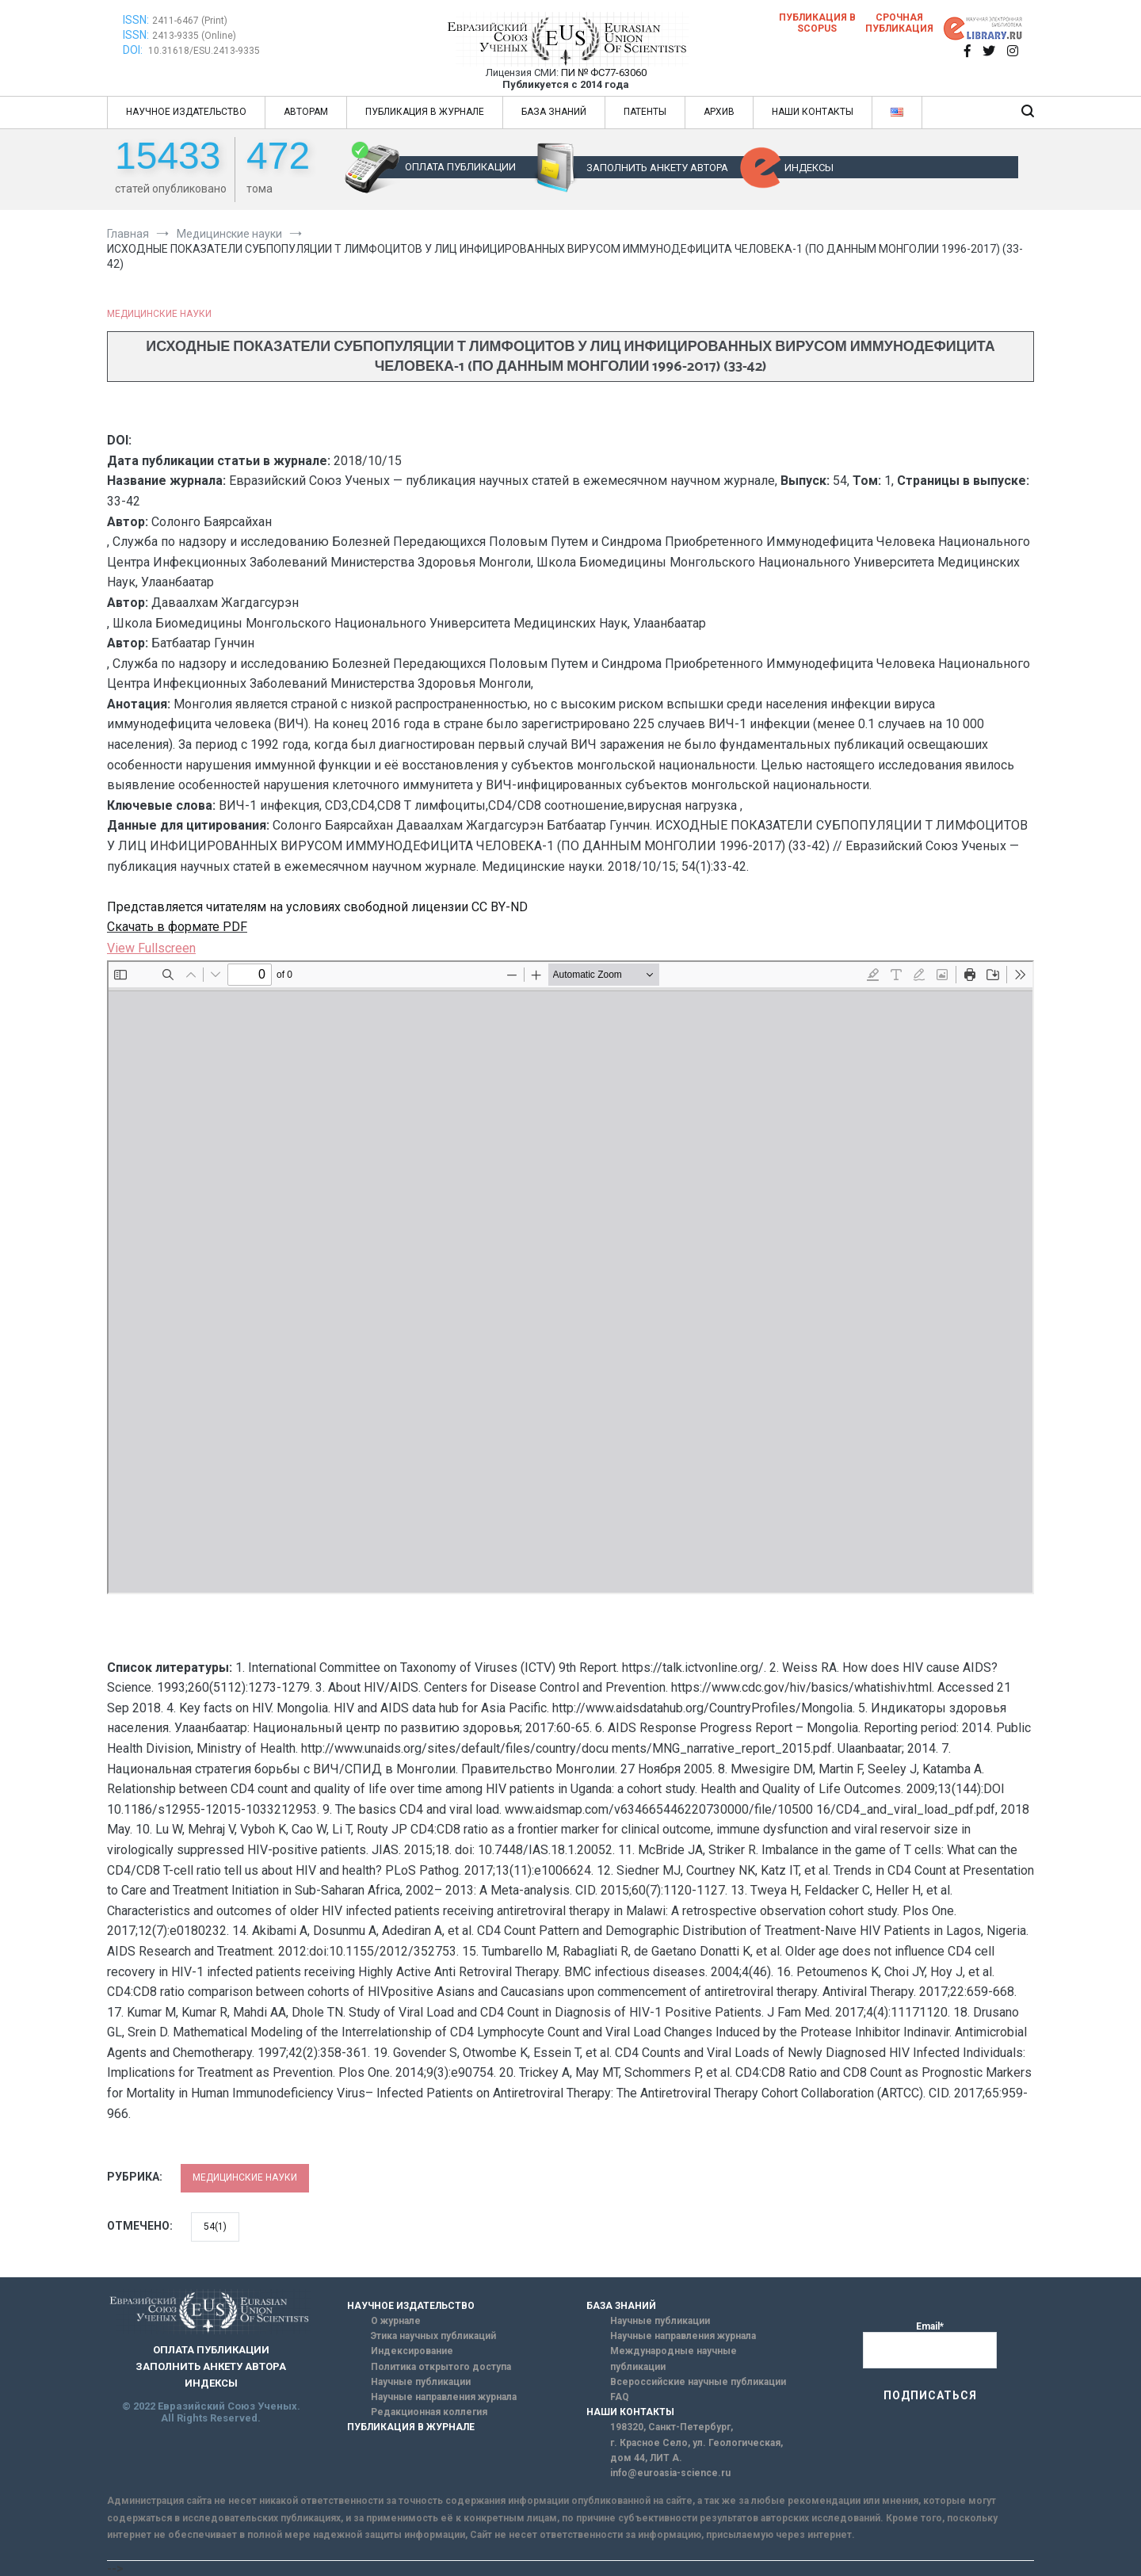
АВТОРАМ (306, 111)
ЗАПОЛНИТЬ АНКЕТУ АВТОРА (657, 168)
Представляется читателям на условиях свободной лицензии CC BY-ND (317, 906)
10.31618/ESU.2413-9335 (204, 50)
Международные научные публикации (673, 2358)
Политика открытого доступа (441, 2366)
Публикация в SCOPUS (817, 23)
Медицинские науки (159, 313)
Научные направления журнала (444, 2396)
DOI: (134, 50)
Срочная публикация (899, 23)
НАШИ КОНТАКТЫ (812, 111)
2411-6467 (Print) (189, 20)
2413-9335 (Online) (194, 35)
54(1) (215, 2226)
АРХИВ (719, 111)
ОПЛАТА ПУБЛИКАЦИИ (460, 167)
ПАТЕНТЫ (645, 111)
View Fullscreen (151, 948)
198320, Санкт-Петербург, (671, 2427)
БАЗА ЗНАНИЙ (553, 111)
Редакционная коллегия (429, 2412)
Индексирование (412, 2351)
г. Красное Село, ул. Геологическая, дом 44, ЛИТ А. (696, 2450)
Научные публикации (421, 2381)
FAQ (619, 2396)
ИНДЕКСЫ (809, 168)
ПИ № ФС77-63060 (604, 72)
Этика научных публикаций (433, 2335)
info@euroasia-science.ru (670, 2473)
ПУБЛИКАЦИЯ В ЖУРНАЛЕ (424, 111)
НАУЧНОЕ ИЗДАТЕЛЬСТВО (186, 111)
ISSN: (136, 19)
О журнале (396, 2320)
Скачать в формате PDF (177, 926)
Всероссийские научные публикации (698, 2381)
